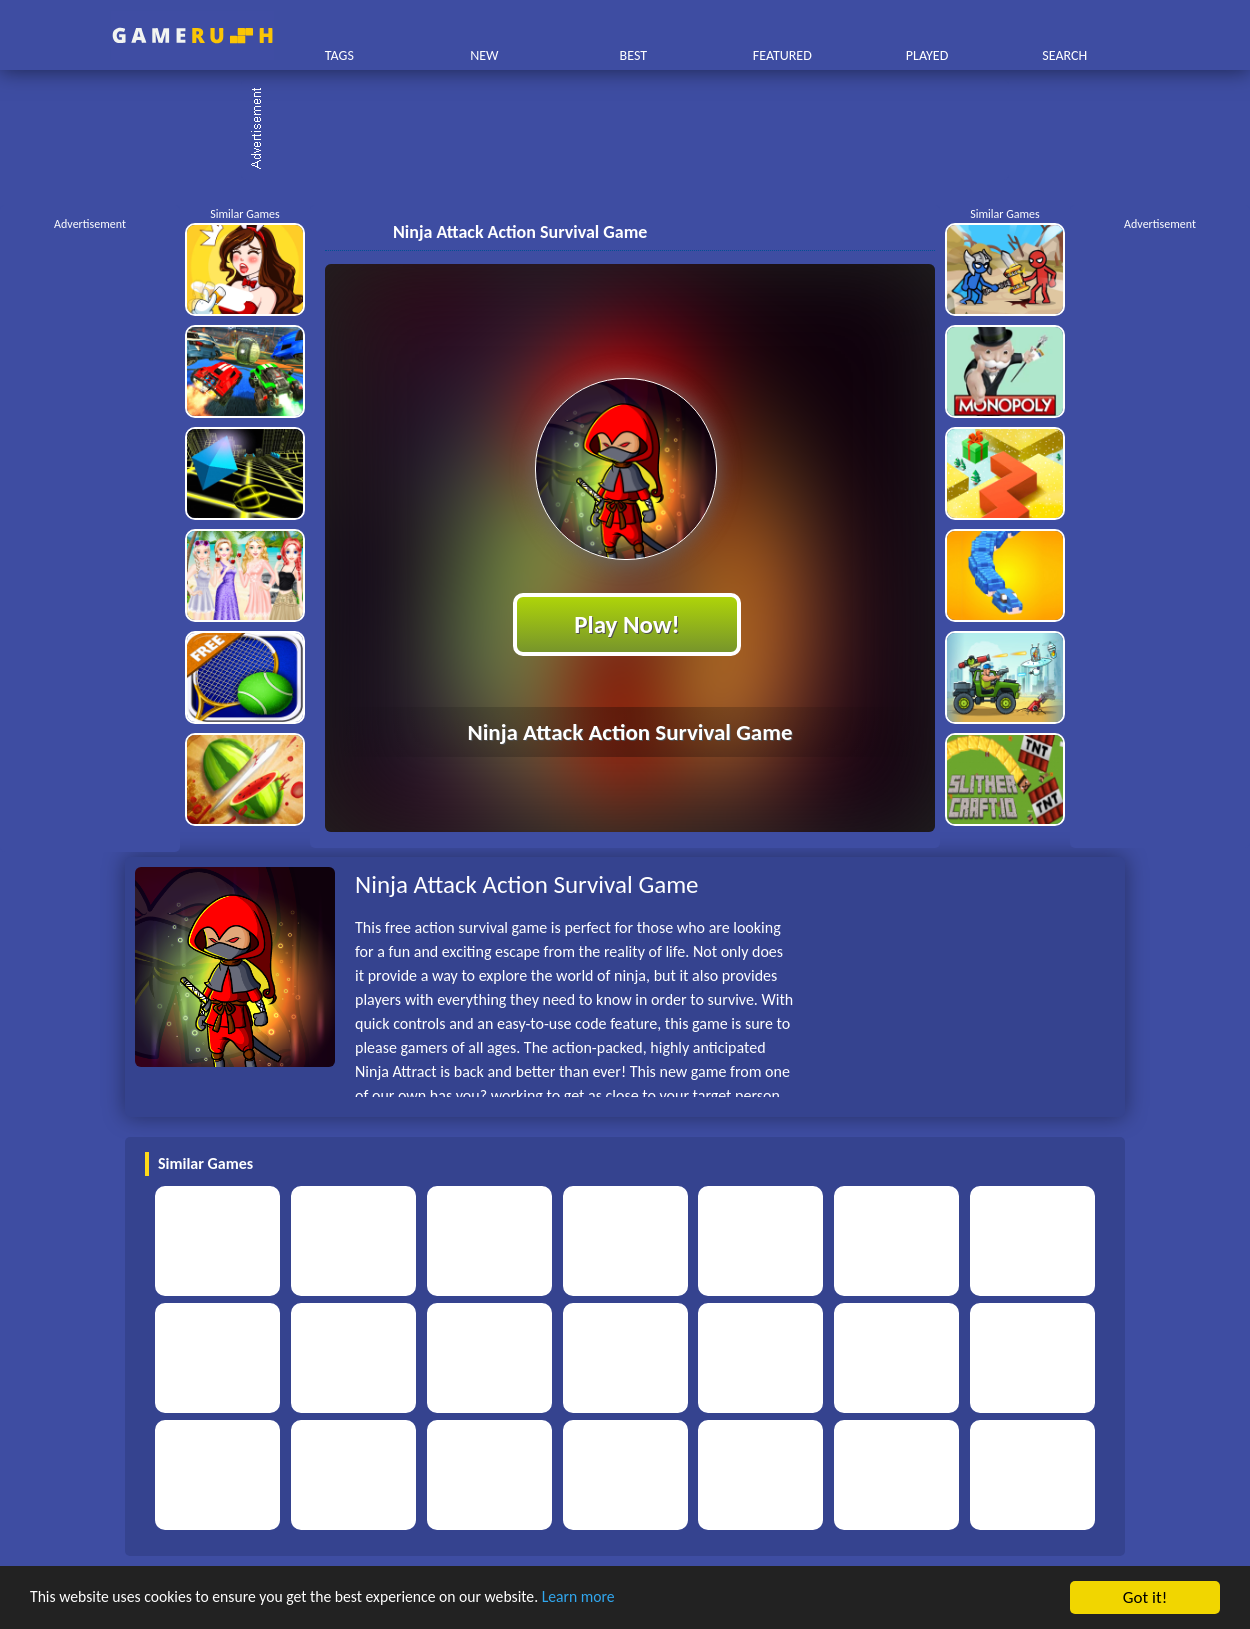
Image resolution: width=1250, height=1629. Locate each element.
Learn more (624, 1598)
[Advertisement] (635, 130)
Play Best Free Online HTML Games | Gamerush (192, 35)
